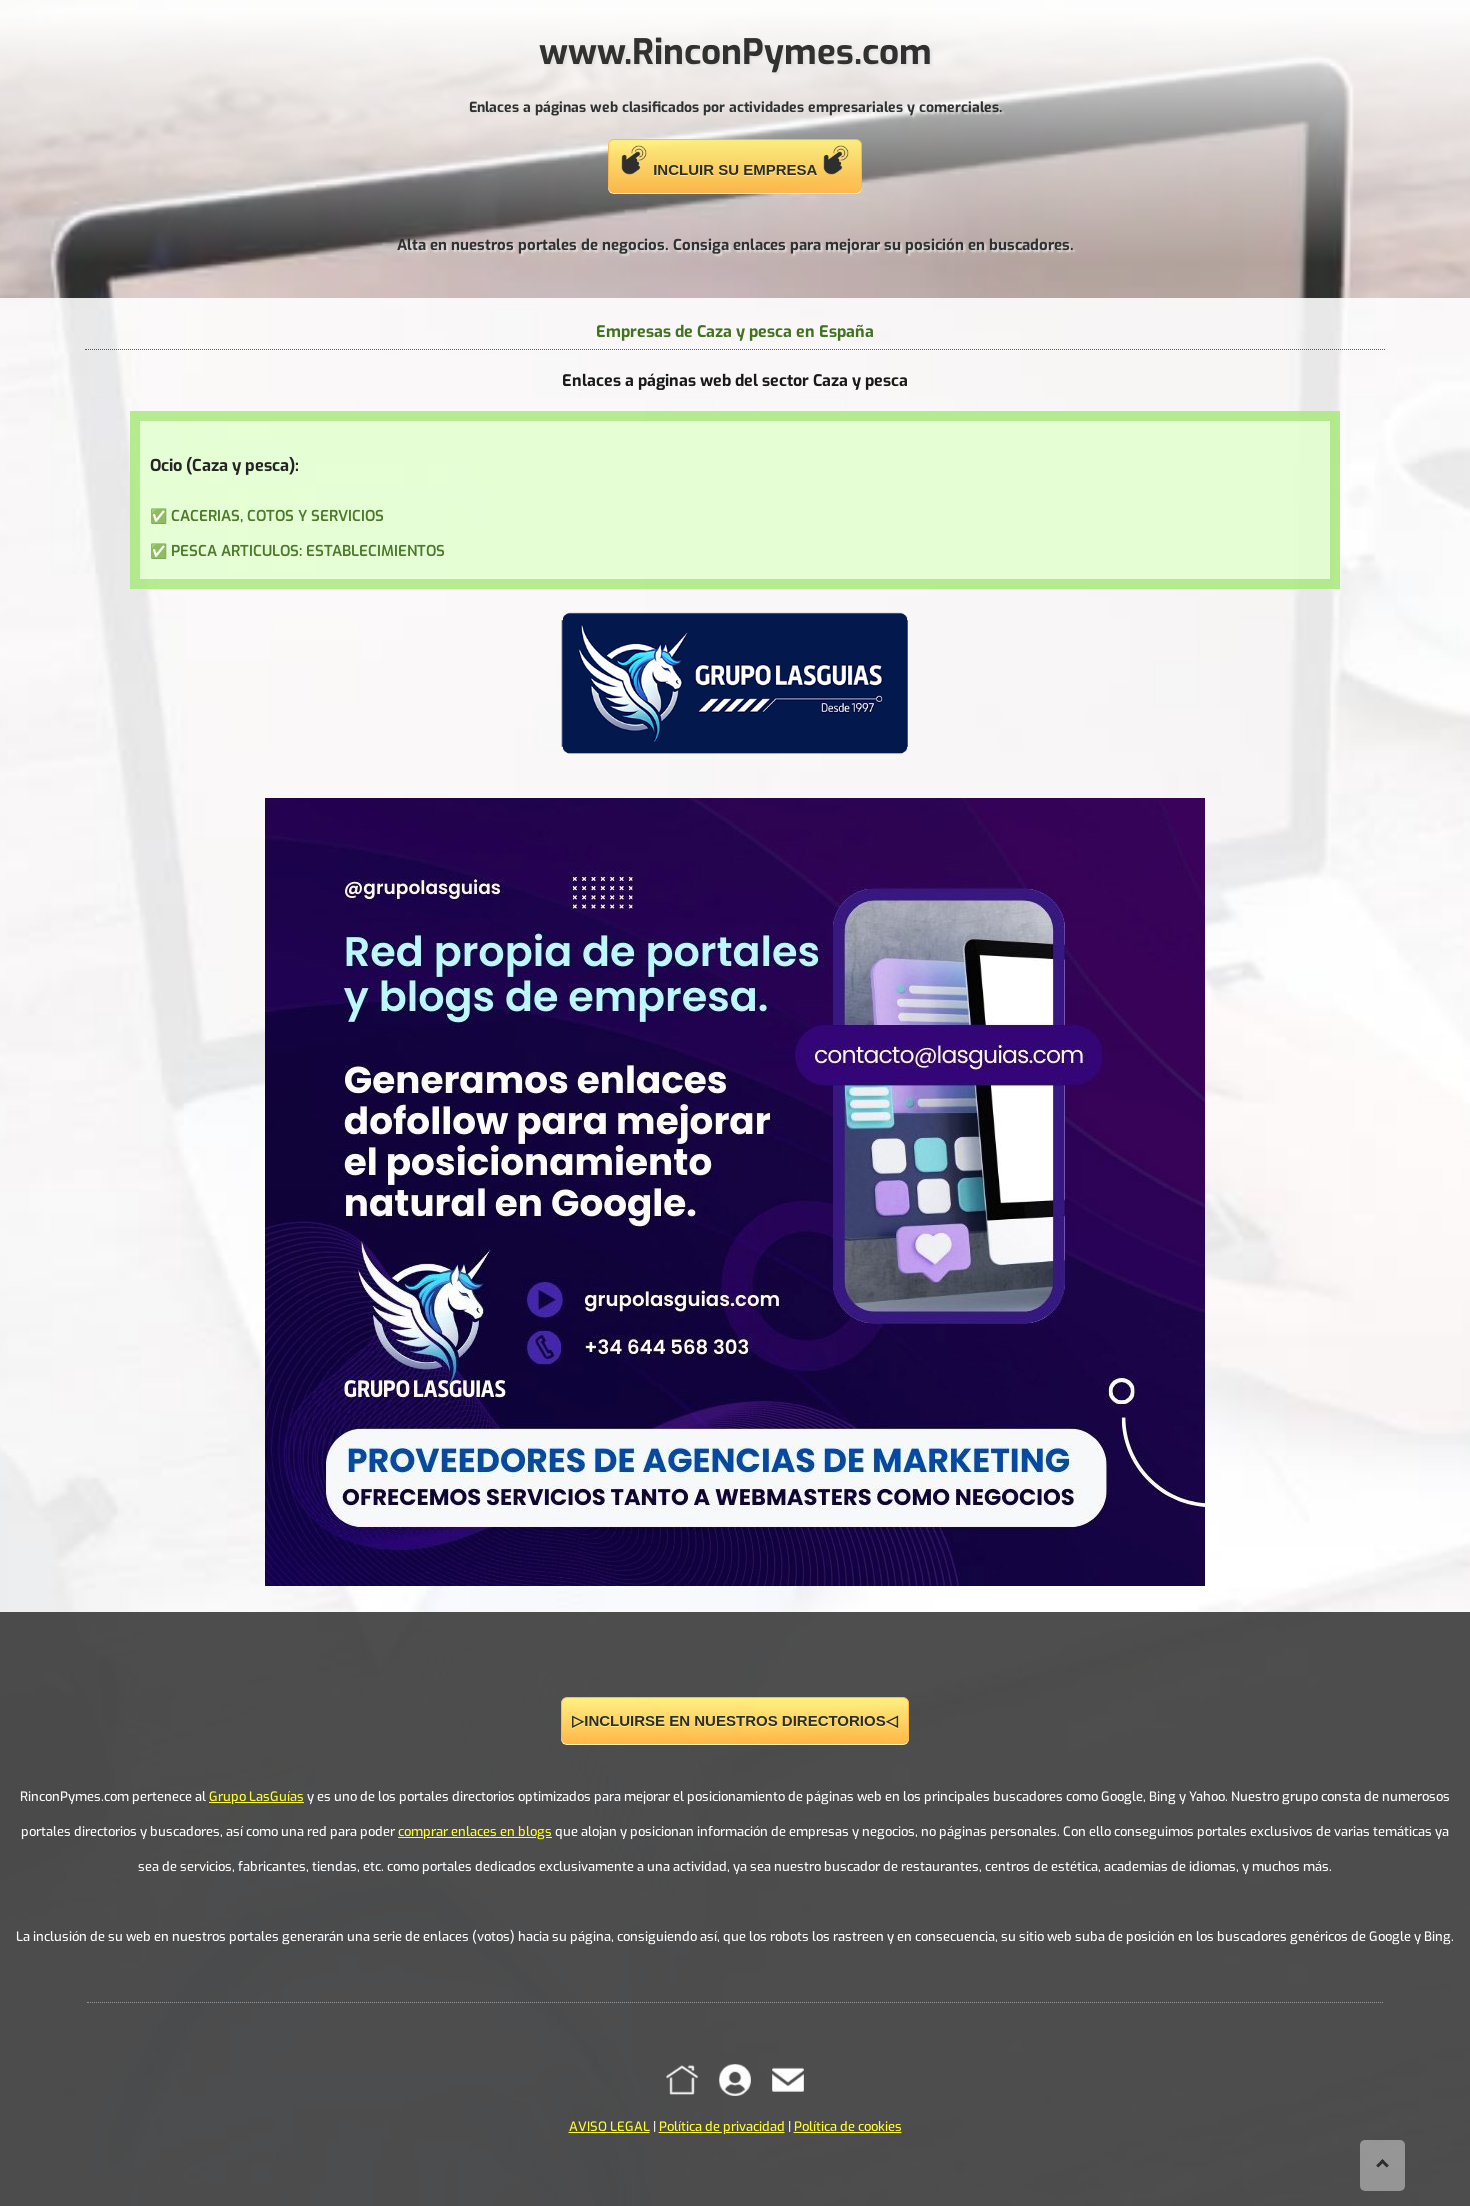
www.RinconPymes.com (735, 52)
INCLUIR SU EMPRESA (735, 161)
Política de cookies (848, 2126)
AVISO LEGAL (609, 2126)
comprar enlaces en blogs (475, 1831)
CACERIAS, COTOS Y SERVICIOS (277, 516)
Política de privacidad (722, 2126)
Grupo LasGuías (256, 1796)
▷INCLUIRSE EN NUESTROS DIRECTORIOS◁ (734, 1720)
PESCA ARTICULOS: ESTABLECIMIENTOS (308, 551)
